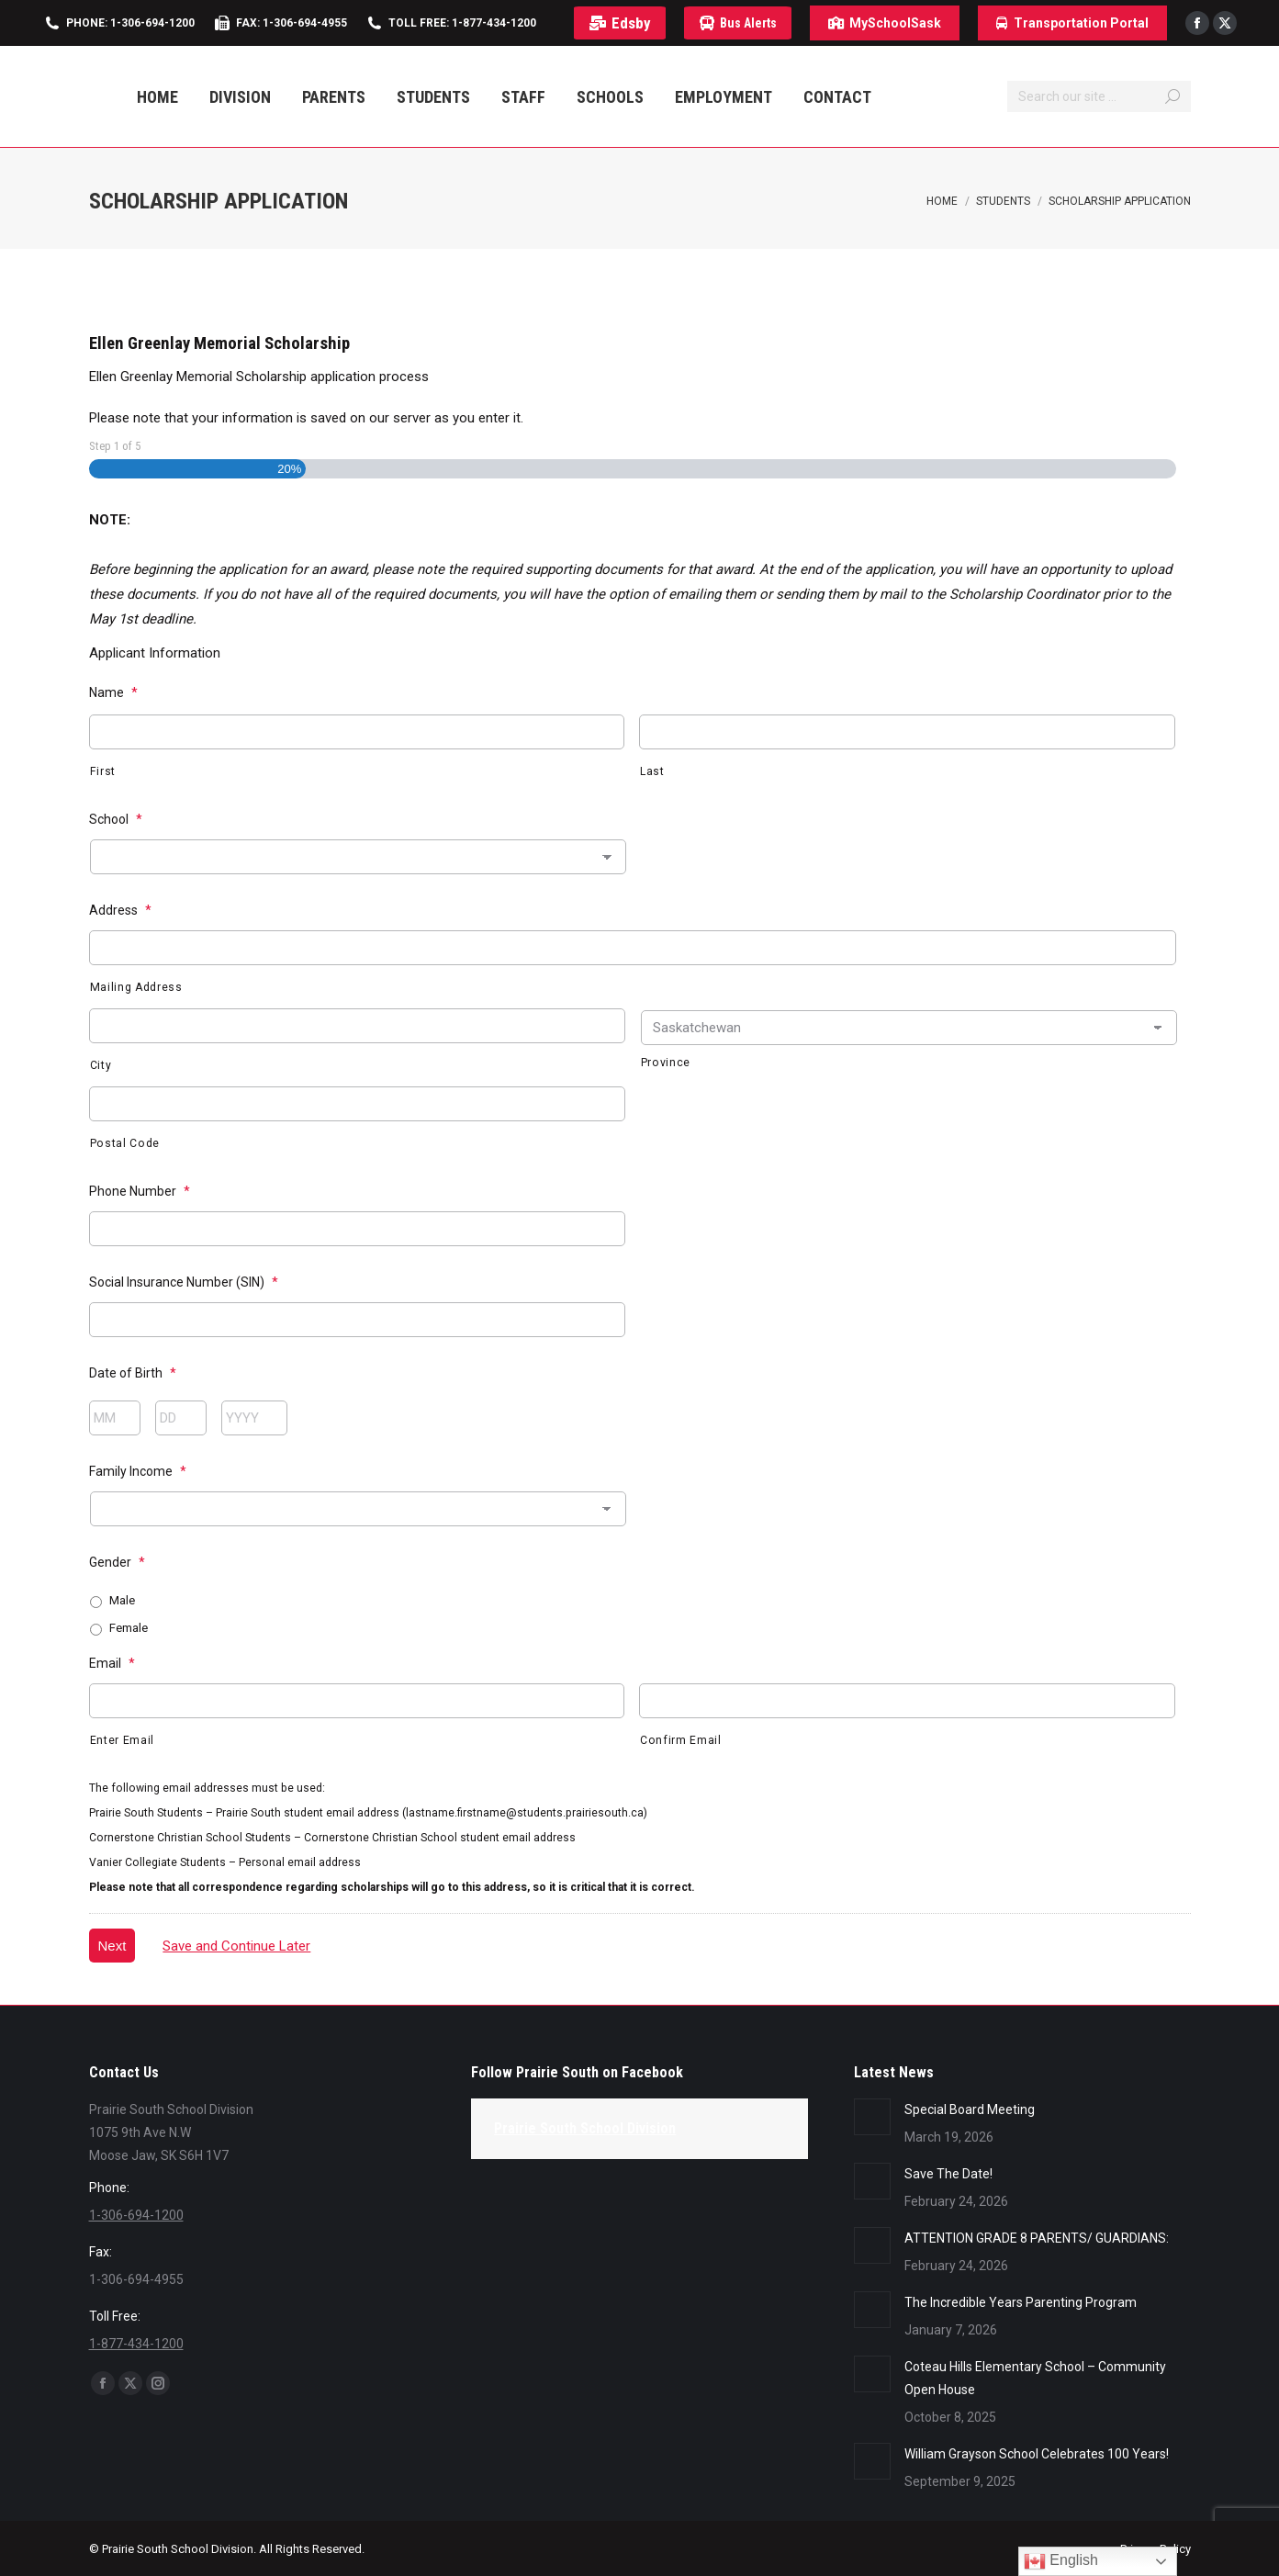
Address (120, 910)
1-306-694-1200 (136, 2215)
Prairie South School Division (585, 2128)
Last (652, 771)
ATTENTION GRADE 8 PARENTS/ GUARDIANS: (1036, 2238)
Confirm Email (681, 1740)
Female (128, 1628)
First (103, 771)
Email (112, 1663)
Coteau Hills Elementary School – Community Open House (1035, 2378)
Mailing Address (136, 987)
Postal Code (125, 1143)
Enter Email (122, 1740)
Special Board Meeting (969, 2109)
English (1061, 2561)
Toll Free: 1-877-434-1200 (462, 23)
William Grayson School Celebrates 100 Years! (1036, 2454)
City (101, 1065)
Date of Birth (132, 1373)
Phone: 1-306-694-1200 (130, 23)
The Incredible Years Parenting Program (1020, 2302)
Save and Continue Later (236, 1946)
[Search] (1099, 96)
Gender (117, 1562)
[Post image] (872, 2116)
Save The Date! (948, 2173)
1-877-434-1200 (136, 2343)
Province (665, 1062)
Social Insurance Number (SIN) (183, 1282)
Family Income (137, 1471)
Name (113, 692)
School (115, 819)
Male (122, 1600)
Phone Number (139, 1191)
